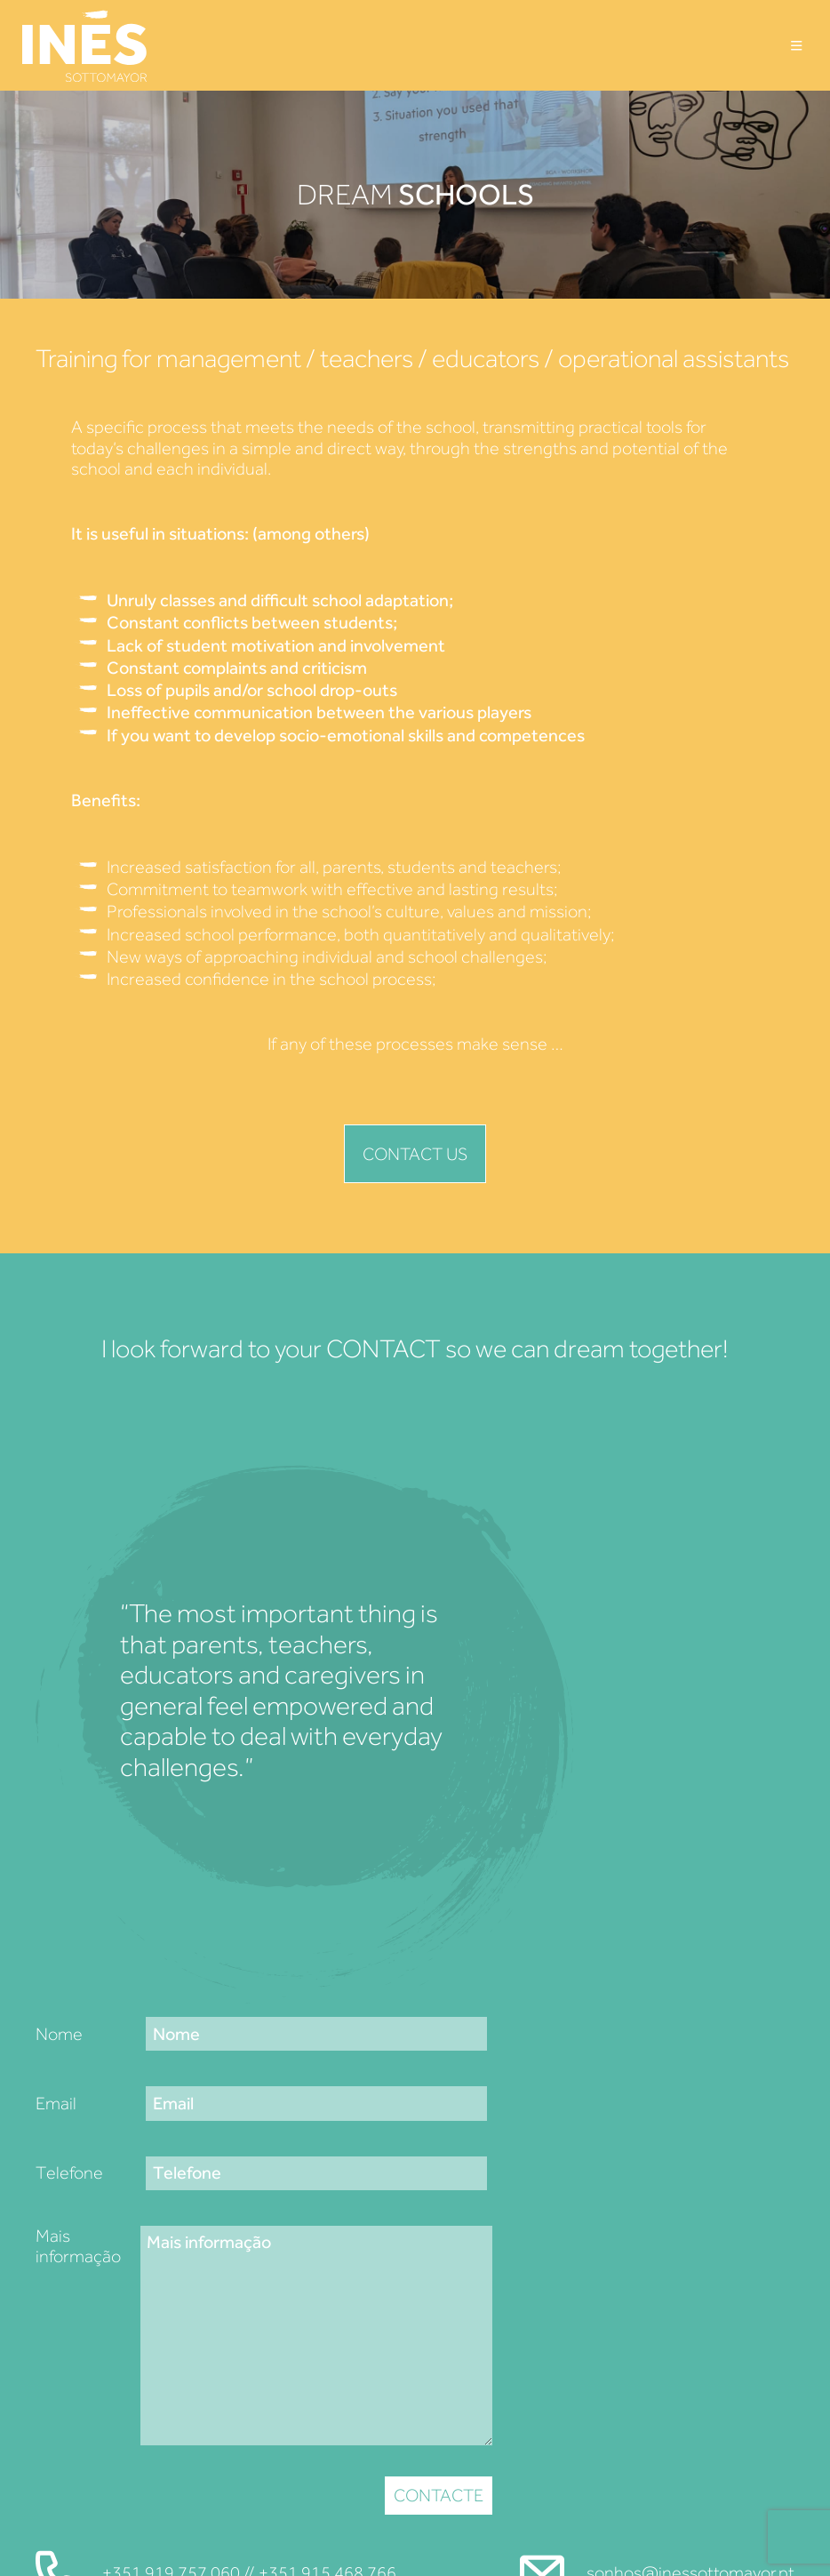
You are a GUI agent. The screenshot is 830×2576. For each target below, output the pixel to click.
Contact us (415, 1153)
